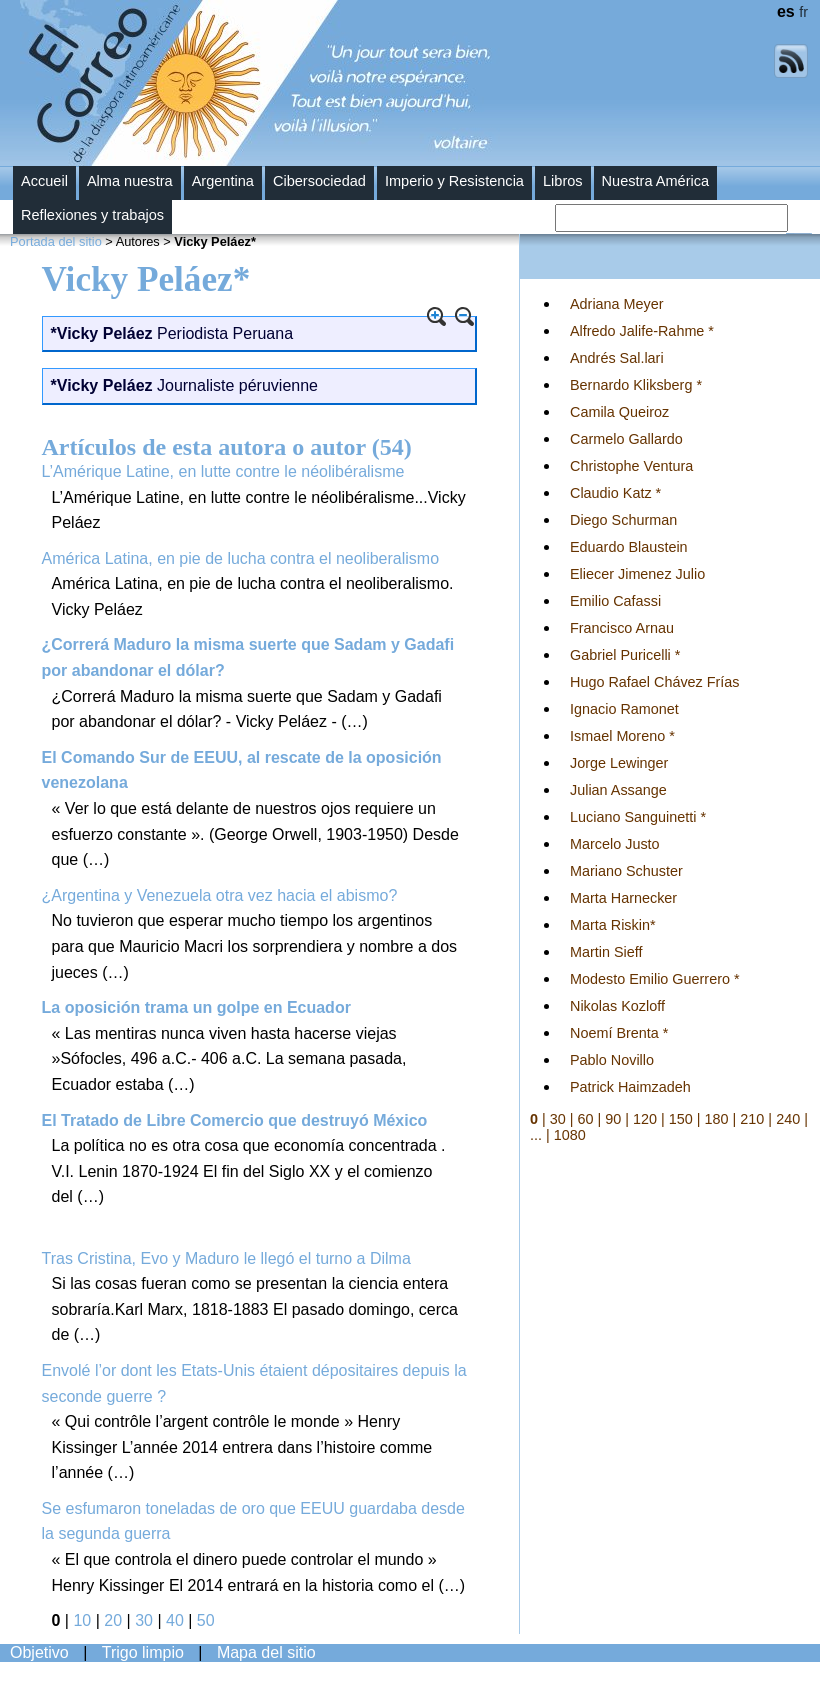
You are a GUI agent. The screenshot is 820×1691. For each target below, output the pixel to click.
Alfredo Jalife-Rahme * (642, 331)
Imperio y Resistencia (454, 181)
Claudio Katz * (615, 493)
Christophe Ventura (631, 466)
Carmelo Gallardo (626, 439)
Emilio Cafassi (615, 601)
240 (788, 1119)
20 (113, 1620)
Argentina (223, 181)
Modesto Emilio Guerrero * (655, 979)
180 (717, 1119)
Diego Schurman (623, 520)
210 (752, 1119)
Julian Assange (618, 790)
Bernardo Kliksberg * (636, 385)
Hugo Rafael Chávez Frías (655, 682)
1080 (570, 1135)
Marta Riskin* (613, 925)
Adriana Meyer (617, 304)
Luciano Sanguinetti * (638, 817)
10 (82, 1620)
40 (175, 1620)
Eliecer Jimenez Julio (637, 574)
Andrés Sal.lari (617, 358)
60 (586, 1119)
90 (613, 1119)
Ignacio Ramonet (624, 709)
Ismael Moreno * (622, 736)
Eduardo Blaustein (629, 547)
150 (681, 1119)
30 (144, 1620)
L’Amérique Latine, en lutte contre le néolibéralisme (223, 471)
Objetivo (39, 1652)
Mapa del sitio (266, 1652)
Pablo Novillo (612, 1060)
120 (645, 1119)
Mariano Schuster (626, 871)
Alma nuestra (130, 181)
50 (206, 1620)
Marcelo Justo (615, 844)
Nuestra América (656, 181)
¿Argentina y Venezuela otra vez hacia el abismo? (220, 895)
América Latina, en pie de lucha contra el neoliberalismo (241, 558)
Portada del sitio (56, 241)
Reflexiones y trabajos (92, 215)
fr (803, 12)
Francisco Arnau (622, 628)
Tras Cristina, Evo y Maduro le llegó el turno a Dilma (226, 1258)
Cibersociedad (319, 181)
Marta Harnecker (623, 898)
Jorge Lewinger (619, 763)
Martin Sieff (606, 952)
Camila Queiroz (619, 412)
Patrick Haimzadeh (630, 1087)
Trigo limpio (143, 1652)
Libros (563, 181)
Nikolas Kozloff (617, 1006)
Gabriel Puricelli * (625, 655)
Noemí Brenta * (619, 1033)
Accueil (44, 181)
